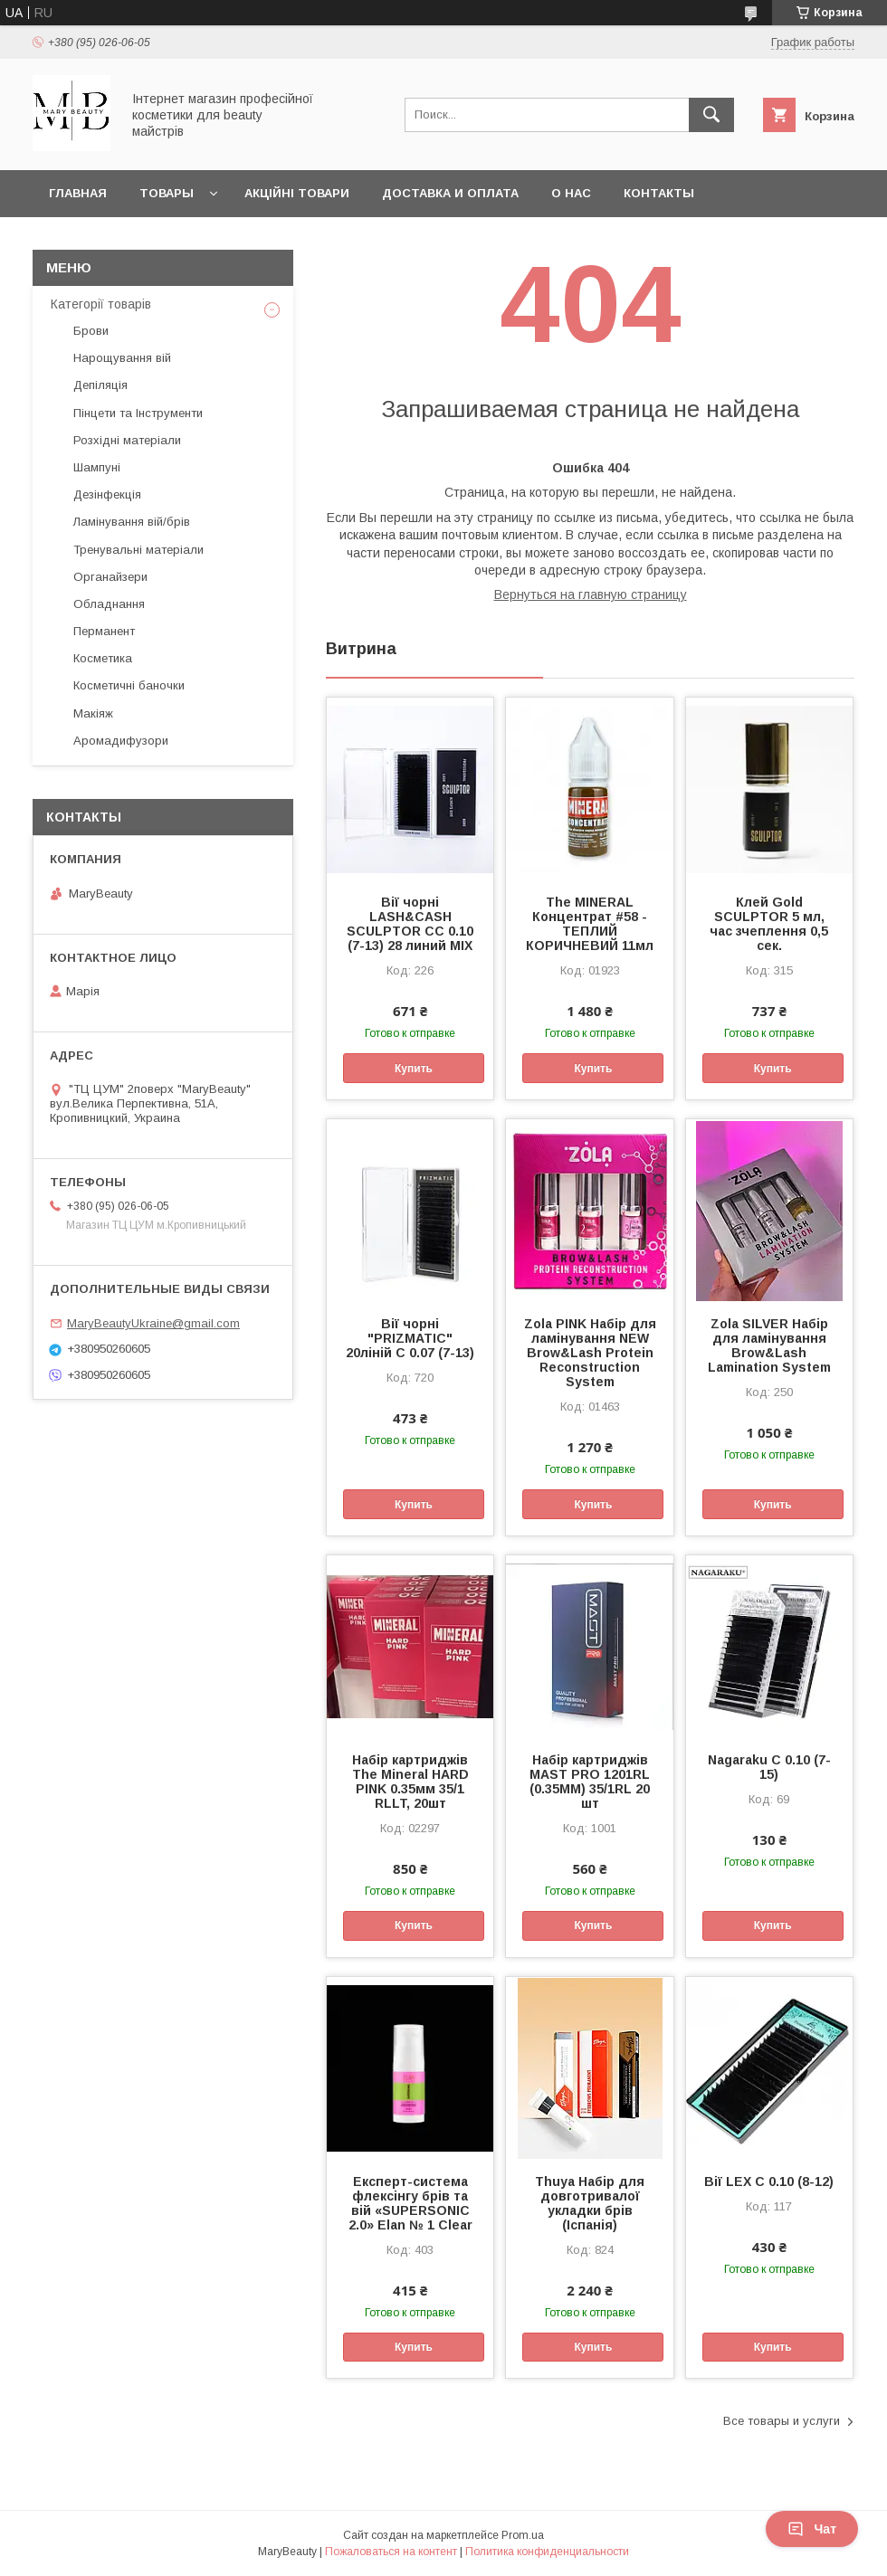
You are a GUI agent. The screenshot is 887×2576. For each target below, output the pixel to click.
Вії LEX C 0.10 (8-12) (769, 2181)
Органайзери (110, 577)
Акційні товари (296, 193)
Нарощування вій (122, 358)
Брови (91, 330)
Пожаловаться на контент (391, 2551)
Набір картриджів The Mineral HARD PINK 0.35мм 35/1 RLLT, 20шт (410, 1782)
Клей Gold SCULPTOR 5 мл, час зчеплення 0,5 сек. (769, 924)
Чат (811, 2529)
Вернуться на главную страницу (590, 594)
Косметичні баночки (129, 685)
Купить (414, 1068)
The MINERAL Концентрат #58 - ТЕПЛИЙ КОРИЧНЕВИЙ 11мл (589, 924)
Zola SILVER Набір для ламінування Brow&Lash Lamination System (769, 1345)
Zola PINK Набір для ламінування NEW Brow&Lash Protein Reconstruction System (590, 1353)
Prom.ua (522, 2535)
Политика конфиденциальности (547, 2551)
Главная (78, 193)
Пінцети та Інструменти (138, 413)
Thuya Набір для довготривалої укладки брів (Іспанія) (589, 2203)
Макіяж (93, 713)
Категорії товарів (101, 304)
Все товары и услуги (781, 2421)
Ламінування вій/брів (131, 521)
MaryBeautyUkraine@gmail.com (153, 1323)
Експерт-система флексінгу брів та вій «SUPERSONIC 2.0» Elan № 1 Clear (410, 2203)
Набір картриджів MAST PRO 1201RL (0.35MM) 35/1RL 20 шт (589, 1782)
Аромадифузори (120, 740)
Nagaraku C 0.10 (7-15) (769, 1767)
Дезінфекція (107, 494)
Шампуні (96, 467)
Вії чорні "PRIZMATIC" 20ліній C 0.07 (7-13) (410, 1338)
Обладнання (109, 604)
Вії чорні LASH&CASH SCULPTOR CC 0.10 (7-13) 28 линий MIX (410, 924)
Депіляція (100, 385)
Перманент (104, 631)
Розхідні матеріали (127, 440)
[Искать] (711, 115)
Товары (166, 193)
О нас (571, 193)
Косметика (102, 658)
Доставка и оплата (450, 193)
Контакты (659, 193)
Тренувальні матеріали (138, 549)
